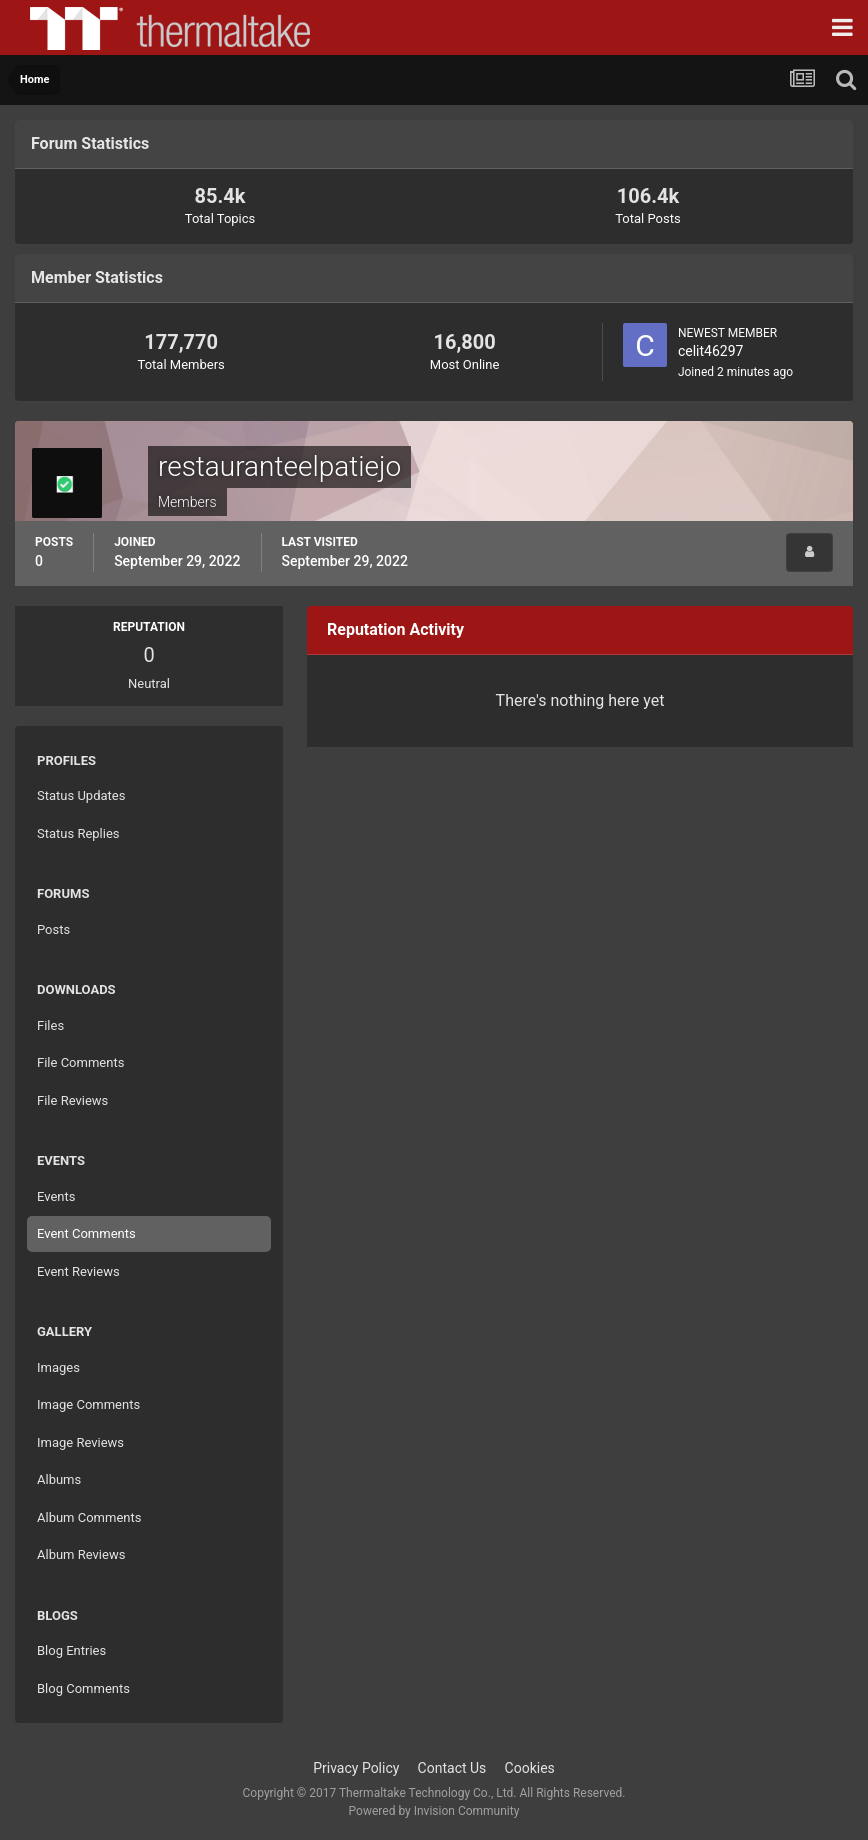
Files (50, 1025)
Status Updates (81, 795)
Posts (53, 929)
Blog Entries (71, 1650)
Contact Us (452, 1768)
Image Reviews (80, 1442)
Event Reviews (78, 1271)
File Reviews (72, 1100)
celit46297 (710, 351)
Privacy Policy (356, 1768)
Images (58, 1367)
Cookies (530, 1768)
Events (56, 1196)
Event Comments (86, 1233)
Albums (59, 1479)
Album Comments (89, 1517)
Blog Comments (83, 1688)
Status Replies (78, 833)
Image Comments (88, 1404)
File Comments (80, 1062)
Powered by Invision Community (434, 1811)
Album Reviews (81, 1554)
